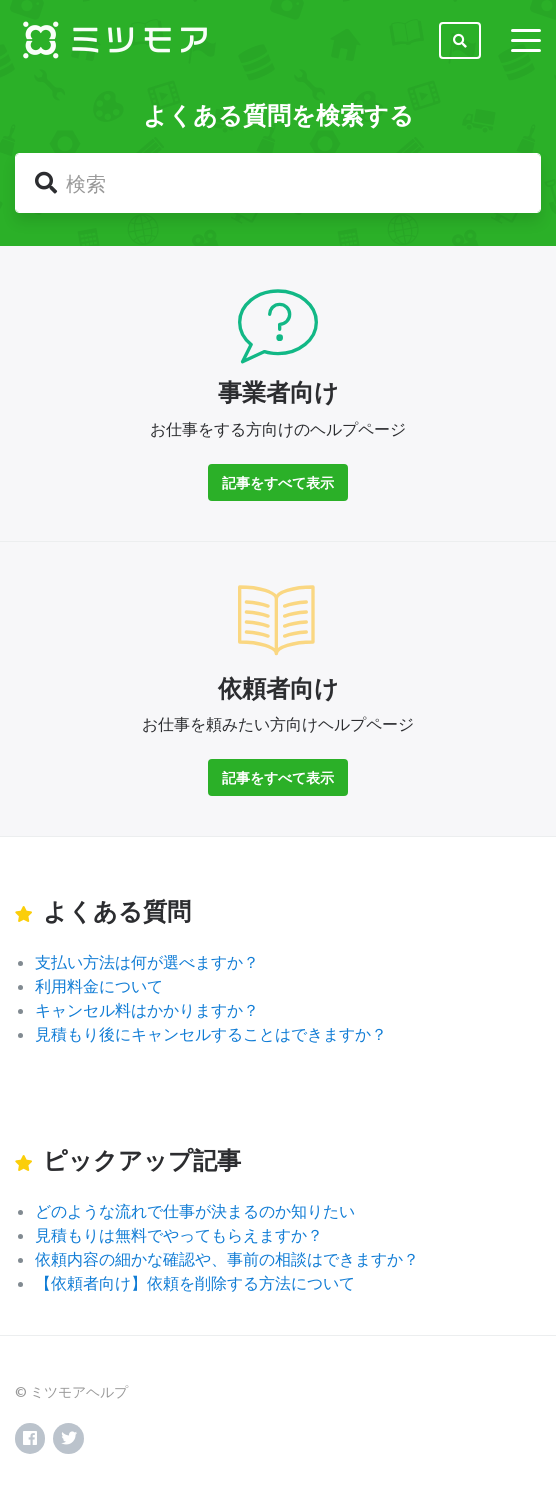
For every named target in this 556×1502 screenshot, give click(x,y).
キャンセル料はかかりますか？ (147, 1009)
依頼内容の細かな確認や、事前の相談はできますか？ (227, 1258)
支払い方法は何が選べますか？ (147, 961)
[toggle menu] (526, 40)
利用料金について (99, 985)
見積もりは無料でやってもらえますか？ (179, 1234)
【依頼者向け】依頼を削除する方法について (195, 1282)
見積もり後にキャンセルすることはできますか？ (211, 1033)
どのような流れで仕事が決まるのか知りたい (195, 1210)
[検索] (278, 183)
